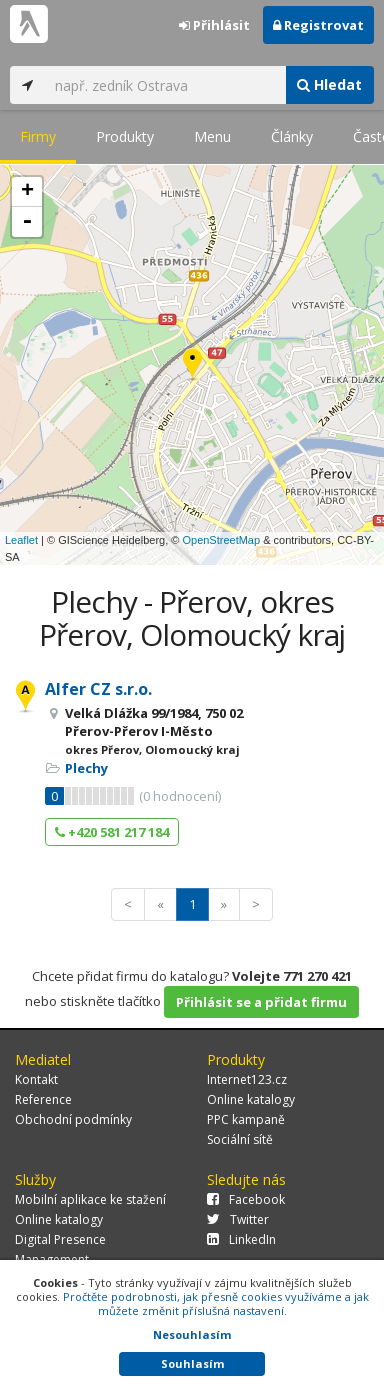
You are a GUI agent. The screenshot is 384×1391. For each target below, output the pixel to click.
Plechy (86, 768)
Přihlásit (214, 25)
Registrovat (318, 25)
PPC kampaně (246, 1119)
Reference (43, 1099)
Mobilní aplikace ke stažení (90, 1199)
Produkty (125, 136)
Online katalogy (251, 1099)
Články (292, 136)
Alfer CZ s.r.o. (98, 689)
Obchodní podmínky (73, 1119)
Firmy (38, 136)
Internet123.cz (247, 1079)
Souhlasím (192, 1363)
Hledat (329, 84)
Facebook (246, 1199)
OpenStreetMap (221, 540)
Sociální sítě (240, 1139)
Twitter (238, 1219)
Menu (212, 136)
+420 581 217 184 (112, 832)
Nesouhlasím (192, 1334)
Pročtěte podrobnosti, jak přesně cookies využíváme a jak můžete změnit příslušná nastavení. (216, 1303)
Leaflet (21, 540)
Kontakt (36, 1079)
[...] (165, 85)
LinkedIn (241, 1239)
